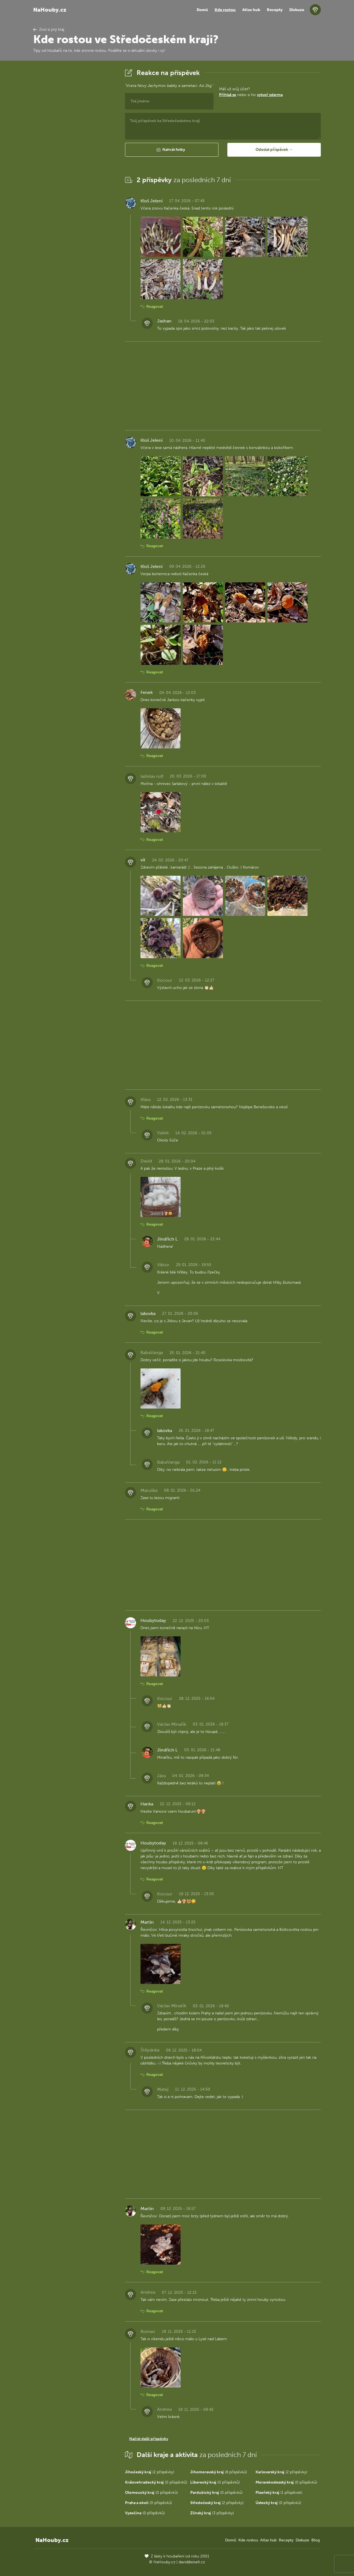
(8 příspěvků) (218, 2472)
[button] (171, 150)
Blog (315, 2540)
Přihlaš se (227, 94)
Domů (202, 9)
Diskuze (296, 9)
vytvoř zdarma (270, 94)
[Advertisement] (74, 150)
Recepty (275, 9)
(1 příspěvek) (279, 2492)
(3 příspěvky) (212, 2513)
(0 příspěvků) (156, 2482)
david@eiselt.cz (192, 2562)
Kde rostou (225, 9)
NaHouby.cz (49, 9)
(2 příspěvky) (149, 2472)
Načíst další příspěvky (148, 2439)
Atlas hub (251, 9)
